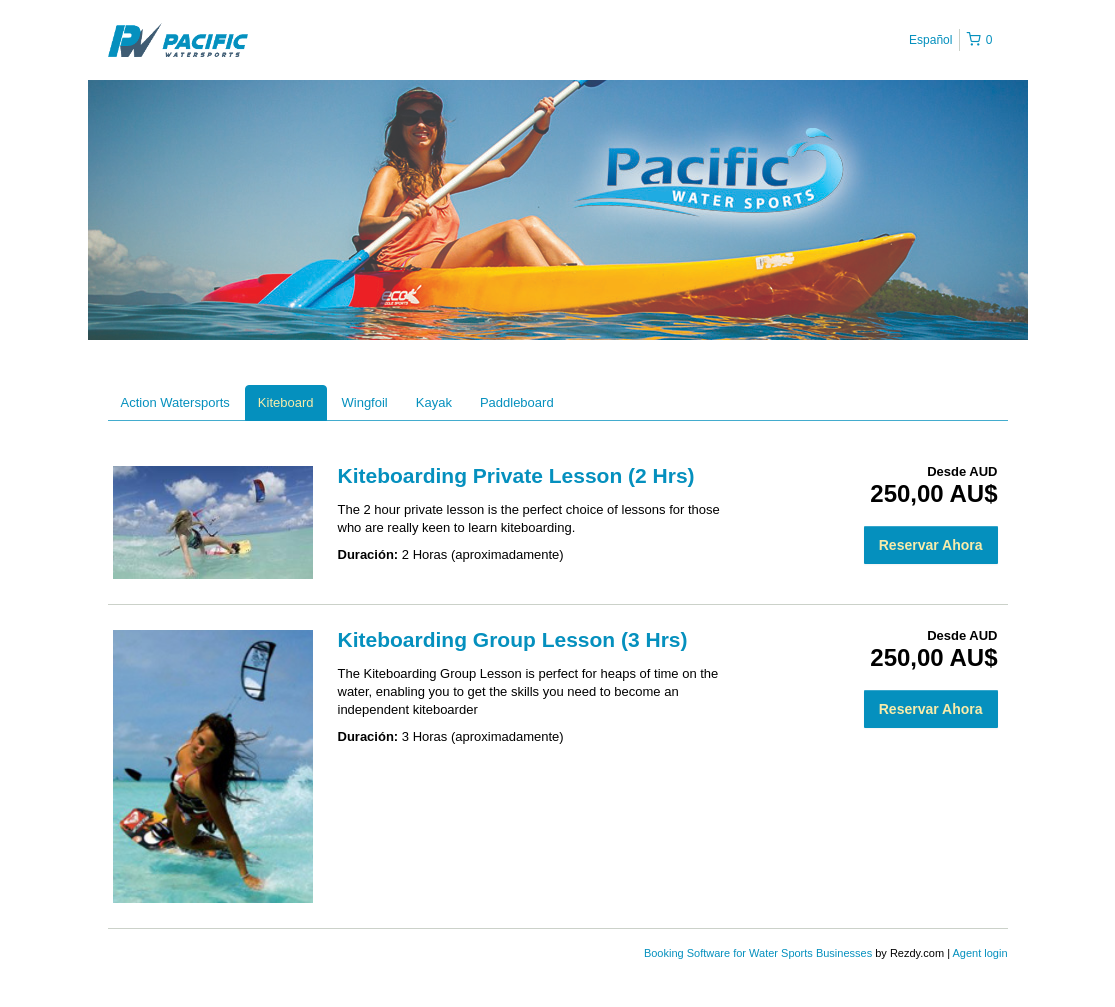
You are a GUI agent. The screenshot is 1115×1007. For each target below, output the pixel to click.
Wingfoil (365, 402)
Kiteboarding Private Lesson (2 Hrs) (516, 475)
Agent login (979, 953)
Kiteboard (286, 402)
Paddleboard (517, 402)
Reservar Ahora (931, 545)
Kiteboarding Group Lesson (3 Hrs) (513, 639)
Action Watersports (175, 402)
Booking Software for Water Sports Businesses (759, 953)
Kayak (434, 402)
